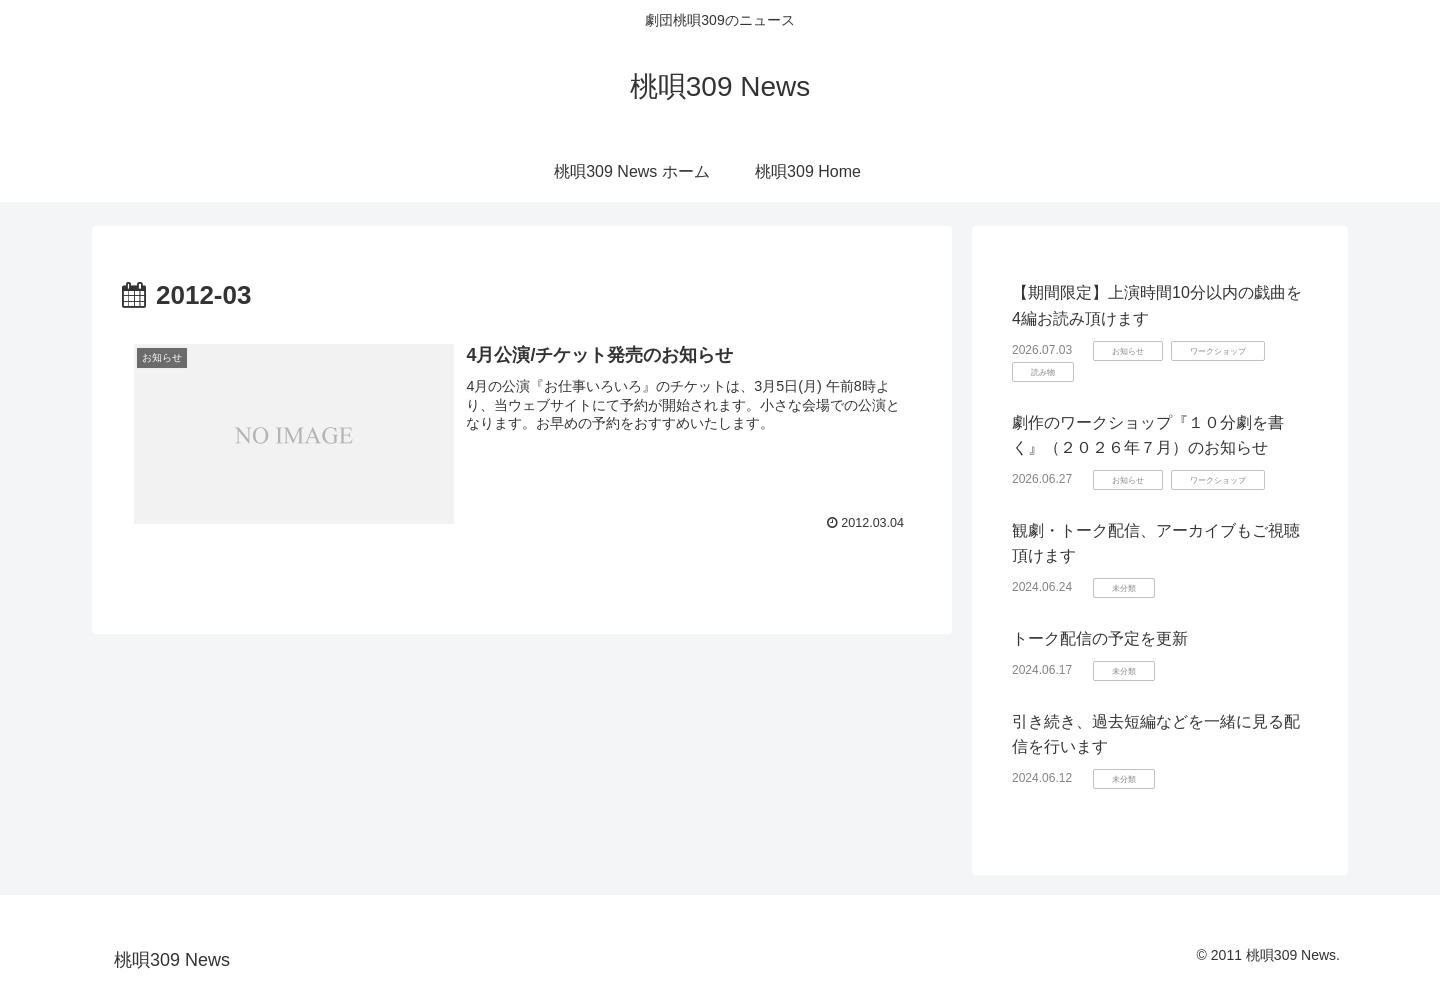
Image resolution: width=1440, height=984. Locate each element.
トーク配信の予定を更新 (1100, 638)
